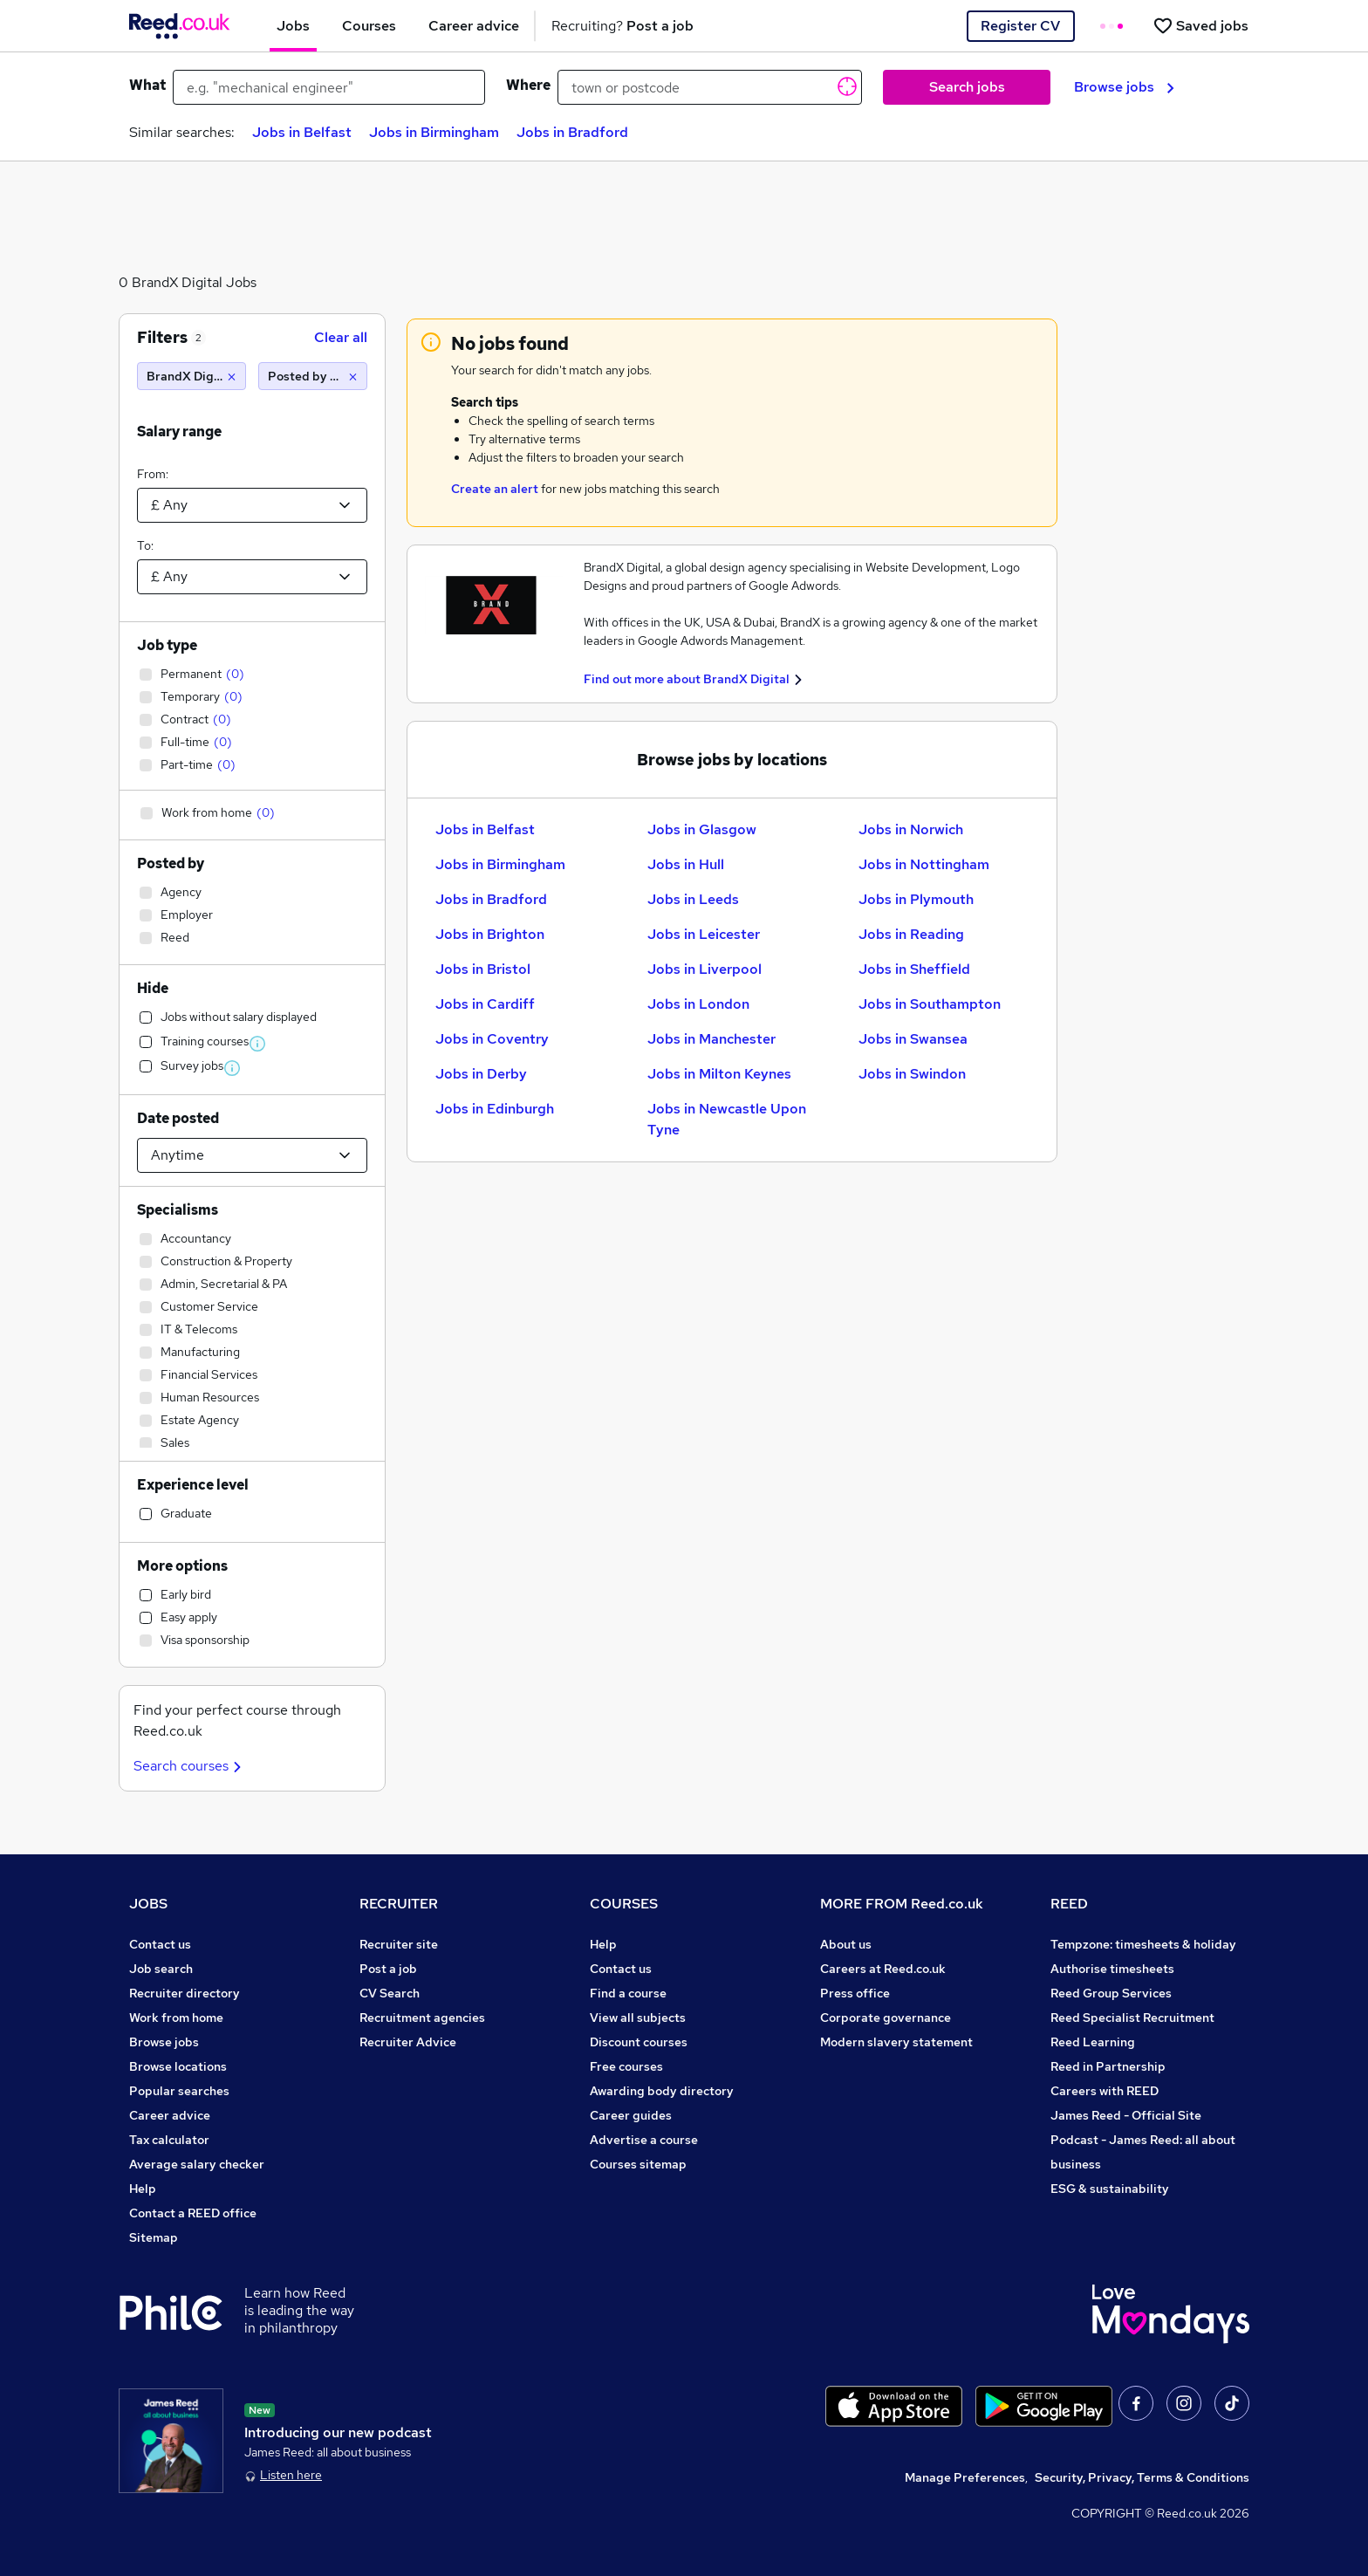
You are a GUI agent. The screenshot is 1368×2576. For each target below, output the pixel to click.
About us (846, 1944)
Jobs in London (698, 1004)
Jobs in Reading (911, 934)
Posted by (170, 863)
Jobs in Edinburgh (494, 1109)
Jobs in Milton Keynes (719, 1074)
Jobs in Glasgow (701, 829)
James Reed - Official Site (1125, 2115)
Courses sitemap (638, 2164)
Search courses (189, 1766)
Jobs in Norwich (910, 829)
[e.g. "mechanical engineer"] (329, 87)
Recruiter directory (184, 1993)
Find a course (628, 1993)
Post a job (388, 1969)
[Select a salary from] (252, 505)
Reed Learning (1092, 2042)
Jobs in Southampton (929, 1004)
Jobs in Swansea (913, 1039)
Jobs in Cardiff (485, 1004)
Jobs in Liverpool (704, 969)
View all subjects (638, 2017)
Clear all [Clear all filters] (340, 337)
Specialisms (177, 1210)
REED (1069, 1903)
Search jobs (967, 87)
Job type (167, 645)
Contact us (160, 1944)
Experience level (193, 1485)
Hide (152, 988)
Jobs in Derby (481, 1074)
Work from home (176, 2017)
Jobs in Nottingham (923, 864)
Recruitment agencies (422, 2017)
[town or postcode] (709, 87)
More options (182, 1566)
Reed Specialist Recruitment (1132, 2017)
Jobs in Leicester (703, 934)
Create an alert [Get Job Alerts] (494, 489)
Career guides (631, 2115)
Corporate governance (885, 2017)
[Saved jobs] (1200, 25)
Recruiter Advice (407, 2042)
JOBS (148, 1903)
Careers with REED (1104, 2091)
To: (145, 545)
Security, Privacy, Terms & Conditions (1142, 2477)
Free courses (626, 2066)
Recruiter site (398, 1944)
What (147, 85)
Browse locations (178, 2066)
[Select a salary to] (252, 576)
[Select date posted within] (252, 1155)
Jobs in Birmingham (434, 132)
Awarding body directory (662, 2091)
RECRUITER (398, 1903)
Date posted (178, 1118)
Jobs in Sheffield (914, 969)
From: (152, 474)
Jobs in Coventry (492, 1039)
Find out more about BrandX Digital (687, 679)
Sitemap (153, 2237)
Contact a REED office (192, 2213)
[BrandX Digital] (191, 376)
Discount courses (638, 2042)
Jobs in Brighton (489, 934)
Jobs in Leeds (693, 899)
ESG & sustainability (1109, 2188)
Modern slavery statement (896, 2042)
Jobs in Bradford (572, 132)
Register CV (1020, 26)
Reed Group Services (1111, 1993)
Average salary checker (196, 2164)
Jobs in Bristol (482, 969)
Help (142, 2188)
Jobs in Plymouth (916, 899)
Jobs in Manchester (711, 1039)
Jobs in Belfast (302, 132)
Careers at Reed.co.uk (883, 1969)
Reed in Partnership (1108, 2066)
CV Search (389, 1993)
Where (528, 85)
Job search (161, 1969)
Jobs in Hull (685, 864)
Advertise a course (644, 2140)
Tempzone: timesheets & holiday (1143, 1944)
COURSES (624, 1903)
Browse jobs (1124, 87)
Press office (855, 1993)
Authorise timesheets (1112, 1969)
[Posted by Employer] (312, 376)
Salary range (179, 431)
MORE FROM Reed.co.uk (901, 1903)
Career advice (169, 2115)
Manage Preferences (965, 2477)
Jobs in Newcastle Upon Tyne (726, 1119)
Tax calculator (169, 2140)
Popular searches (179, 2091)
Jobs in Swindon (912, 1074)
